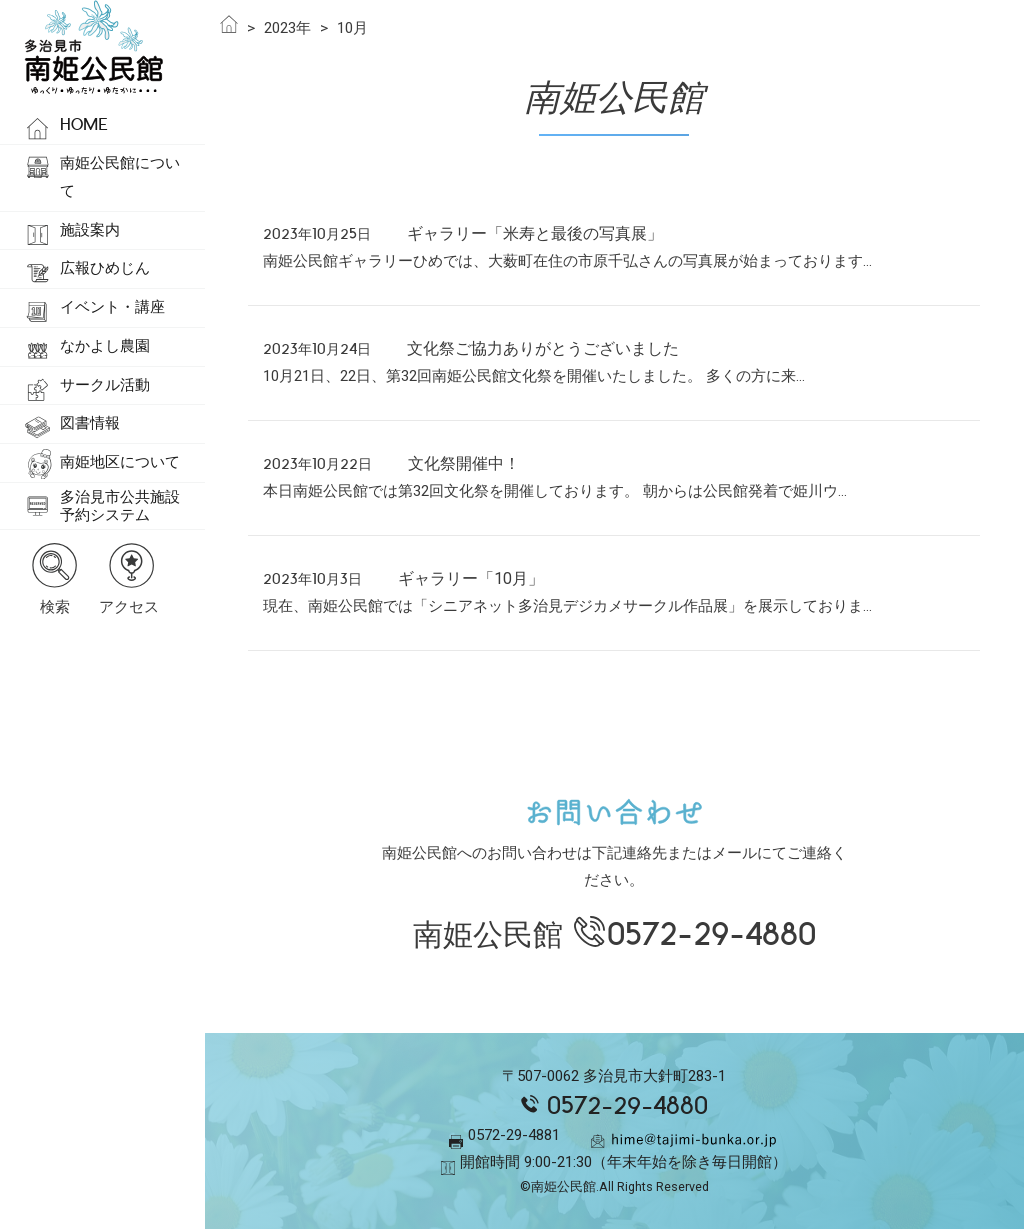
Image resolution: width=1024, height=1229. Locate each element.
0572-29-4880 (711, 934)
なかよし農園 (105, 346)
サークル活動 (105, 385)
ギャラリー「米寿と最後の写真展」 (535, 233)
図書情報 (90, 423)
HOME (84, 124)
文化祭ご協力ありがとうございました (543, 348)
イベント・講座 (112, 307)
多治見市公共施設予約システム (120, 506)
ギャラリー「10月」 (471, 578)
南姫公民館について (120, 177)
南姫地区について (120, 462)
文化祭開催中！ (464, 463)
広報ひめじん (105, 268)
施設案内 (90, 230)
